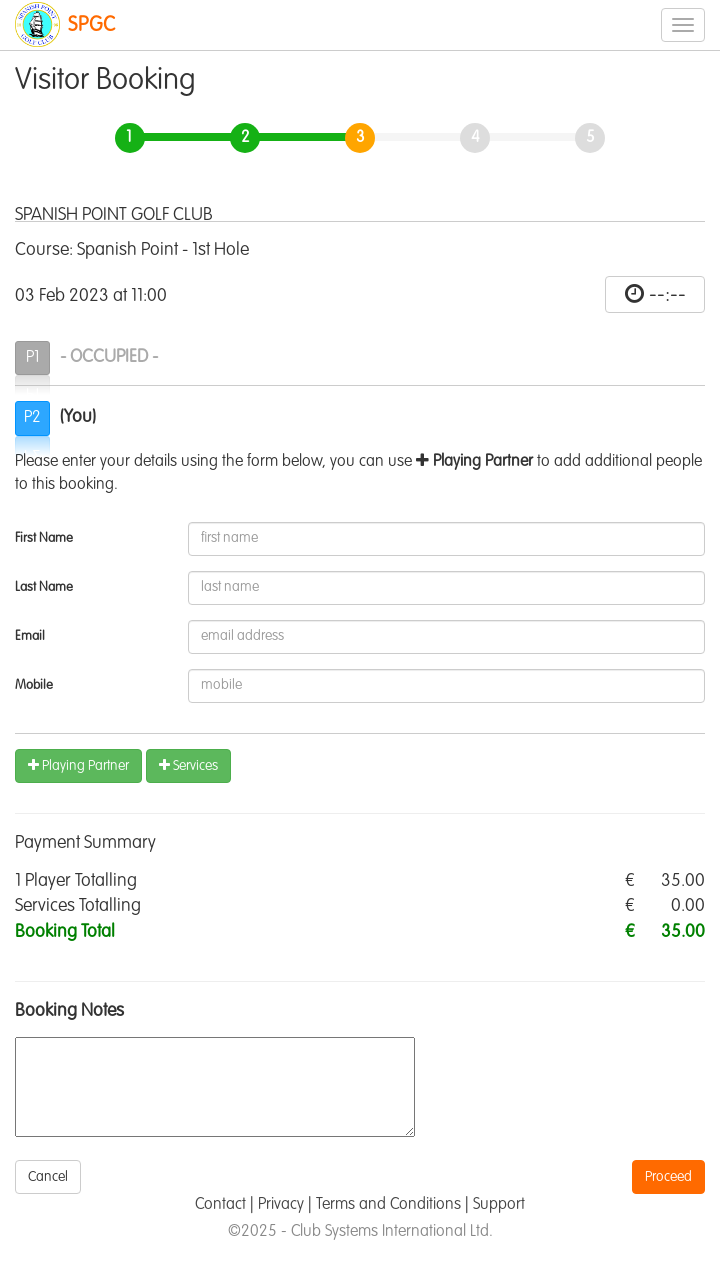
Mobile (34, 685)
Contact (220, 1205)
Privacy (281, 1205)
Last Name (44, 587)
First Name (44, 538)
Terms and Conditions (388, 1205)
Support (499, 1205)
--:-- (667, 295)
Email (30, 636)
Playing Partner (78, 765)
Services (188, 765)
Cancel (48, 1177)
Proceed (668, 1177)
